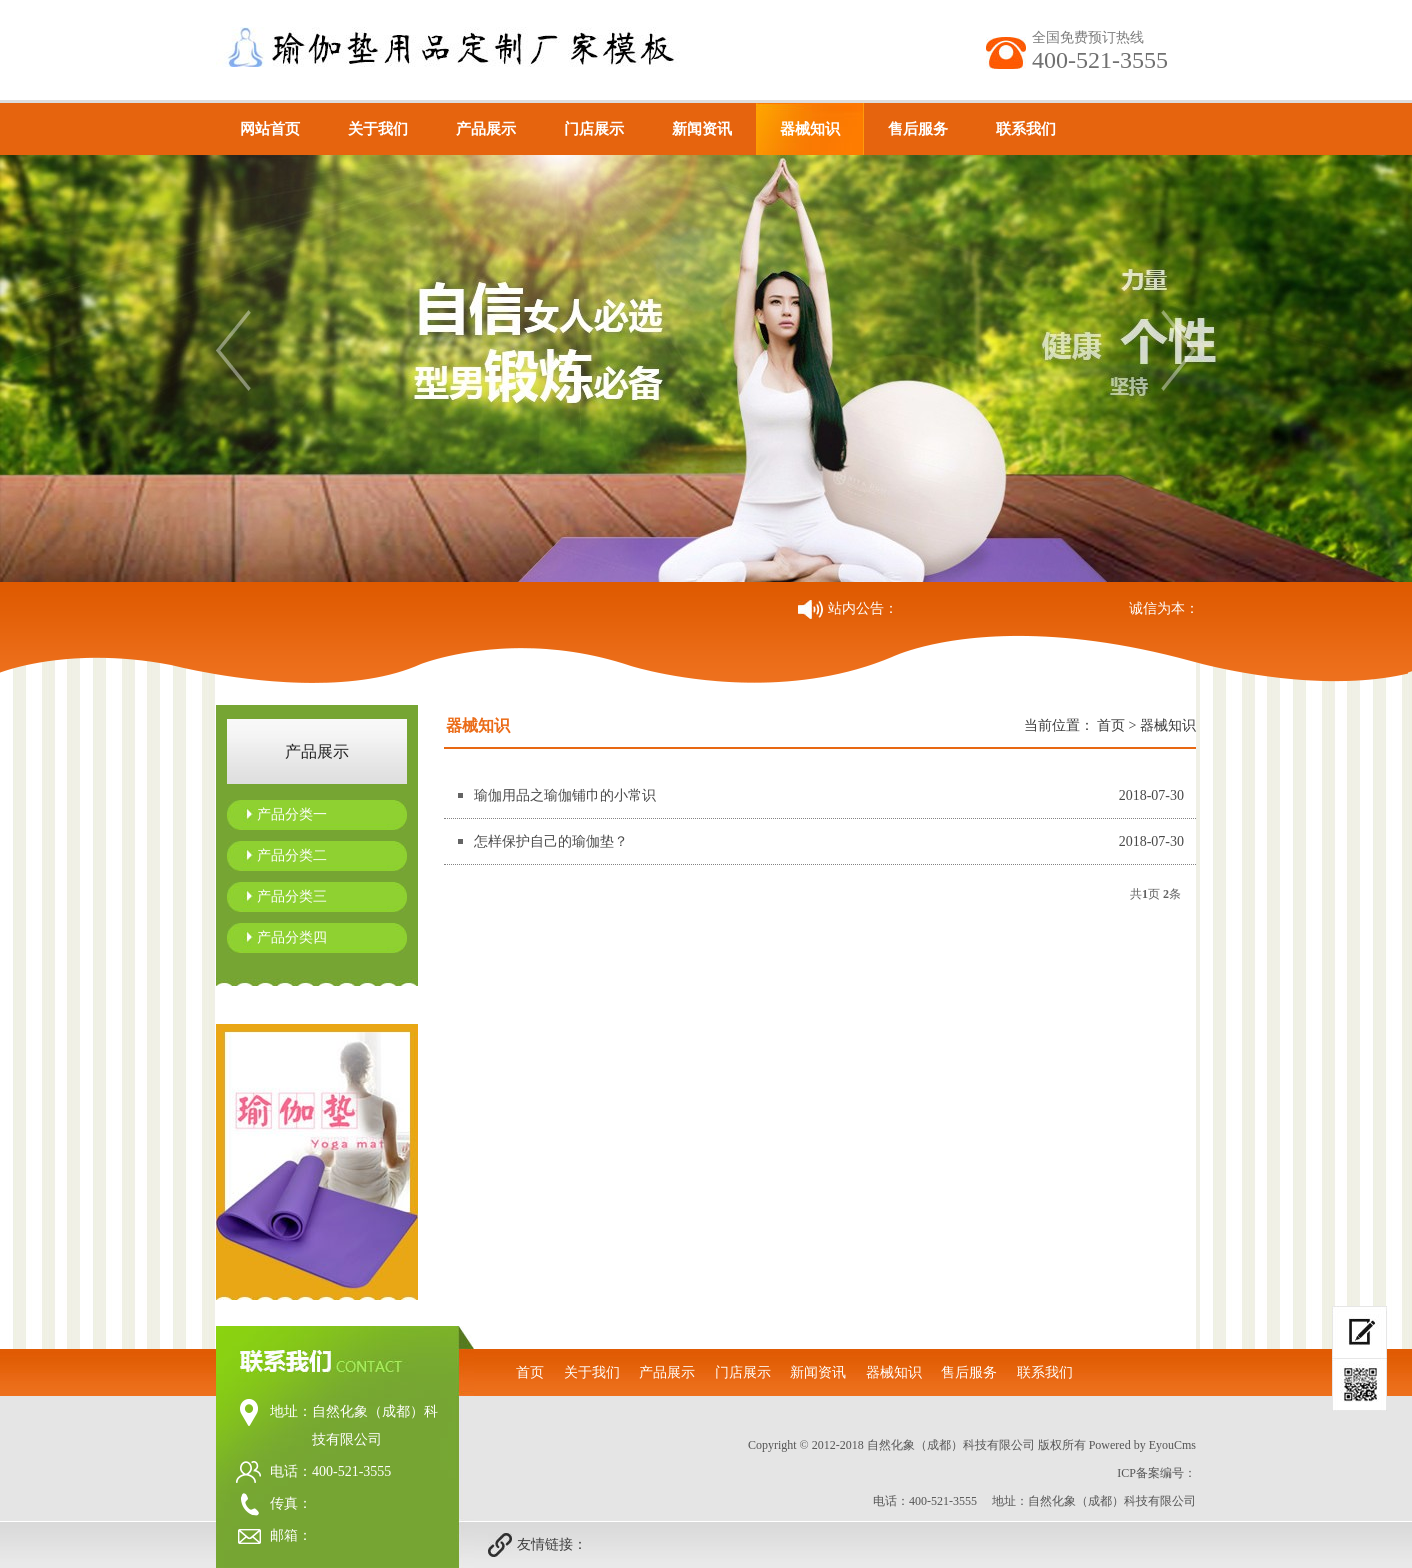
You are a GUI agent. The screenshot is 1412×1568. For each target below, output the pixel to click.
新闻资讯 (702, 129)
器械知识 (810, 129)
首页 (1111, 725)
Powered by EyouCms (1141, 1445)
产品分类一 (292, 814)
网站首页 (270, 129)
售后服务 (918, 129)
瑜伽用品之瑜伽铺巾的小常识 (565, 795)
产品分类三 (292, 896)
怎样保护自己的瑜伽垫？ (551, 841)
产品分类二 (292, 855)
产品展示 (486, 129)
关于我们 (378, 129)
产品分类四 (292, 937)
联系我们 (1026, 129)
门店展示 (594, 129)
